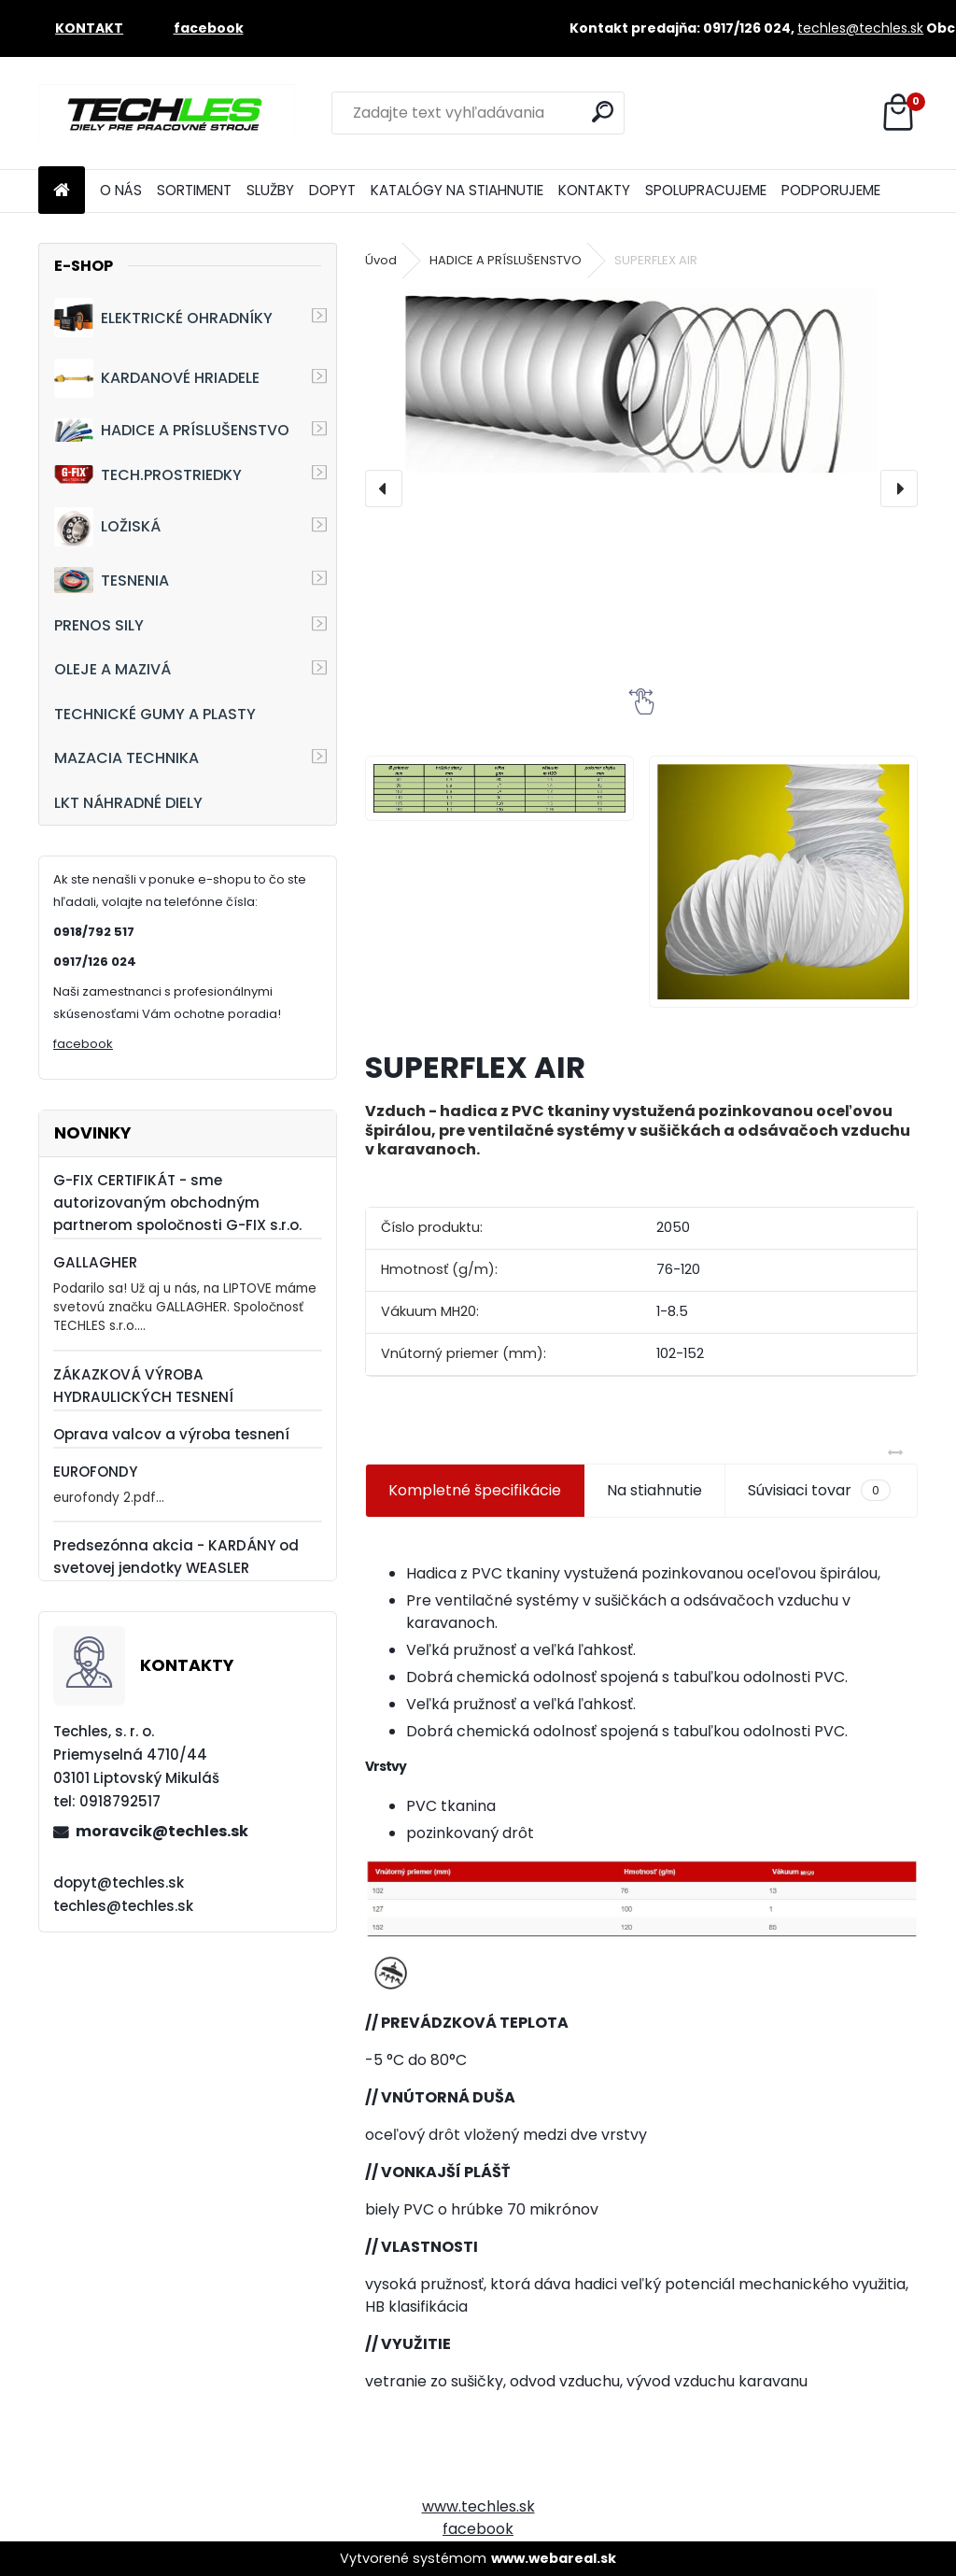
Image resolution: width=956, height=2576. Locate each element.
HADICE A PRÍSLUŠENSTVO (171, 430)
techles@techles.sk (860, 28)
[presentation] (383, 488)
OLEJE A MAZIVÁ (112, 669)
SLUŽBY (270, 190)
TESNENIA (111, 579)
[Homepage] (61, 191)
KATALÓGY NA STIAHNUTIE (457, 190)
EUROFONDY (95, 1471)
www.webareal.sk (553, 2558)
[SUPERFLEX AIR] (641, 381)
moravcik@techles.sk (162, 1831)
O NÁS (121, 190)
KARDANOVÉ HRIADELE (157, 378)
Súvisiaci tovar (819, 1490)
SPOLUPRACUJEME (705, 190)
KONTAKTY (594, 190)
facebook (83, 1044)
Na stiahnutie (654, 1490)
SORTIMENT (194, 190)
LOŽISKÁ (107, 526)
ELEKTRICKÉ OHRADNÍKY (163, 317)
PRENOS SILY (99, 625)
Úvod (381, 260)
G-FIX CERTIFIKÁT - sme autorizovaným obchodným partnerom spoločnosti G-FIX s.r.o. (177, 1202)
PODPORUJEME (830, 190)
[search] (602, 111)
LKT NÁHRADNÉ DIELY (128, 803)
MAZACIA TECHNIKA (126, 758)
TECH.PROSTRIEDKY (148, 475)
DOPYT (332, 190)
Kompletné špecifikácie (474, 1490)
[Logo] (166, 113)
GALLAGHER (95, 1262)
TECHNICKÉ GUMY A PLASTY (155, 714)
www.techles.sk (478, 2506)
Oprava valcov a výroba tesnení (171, 1434)
